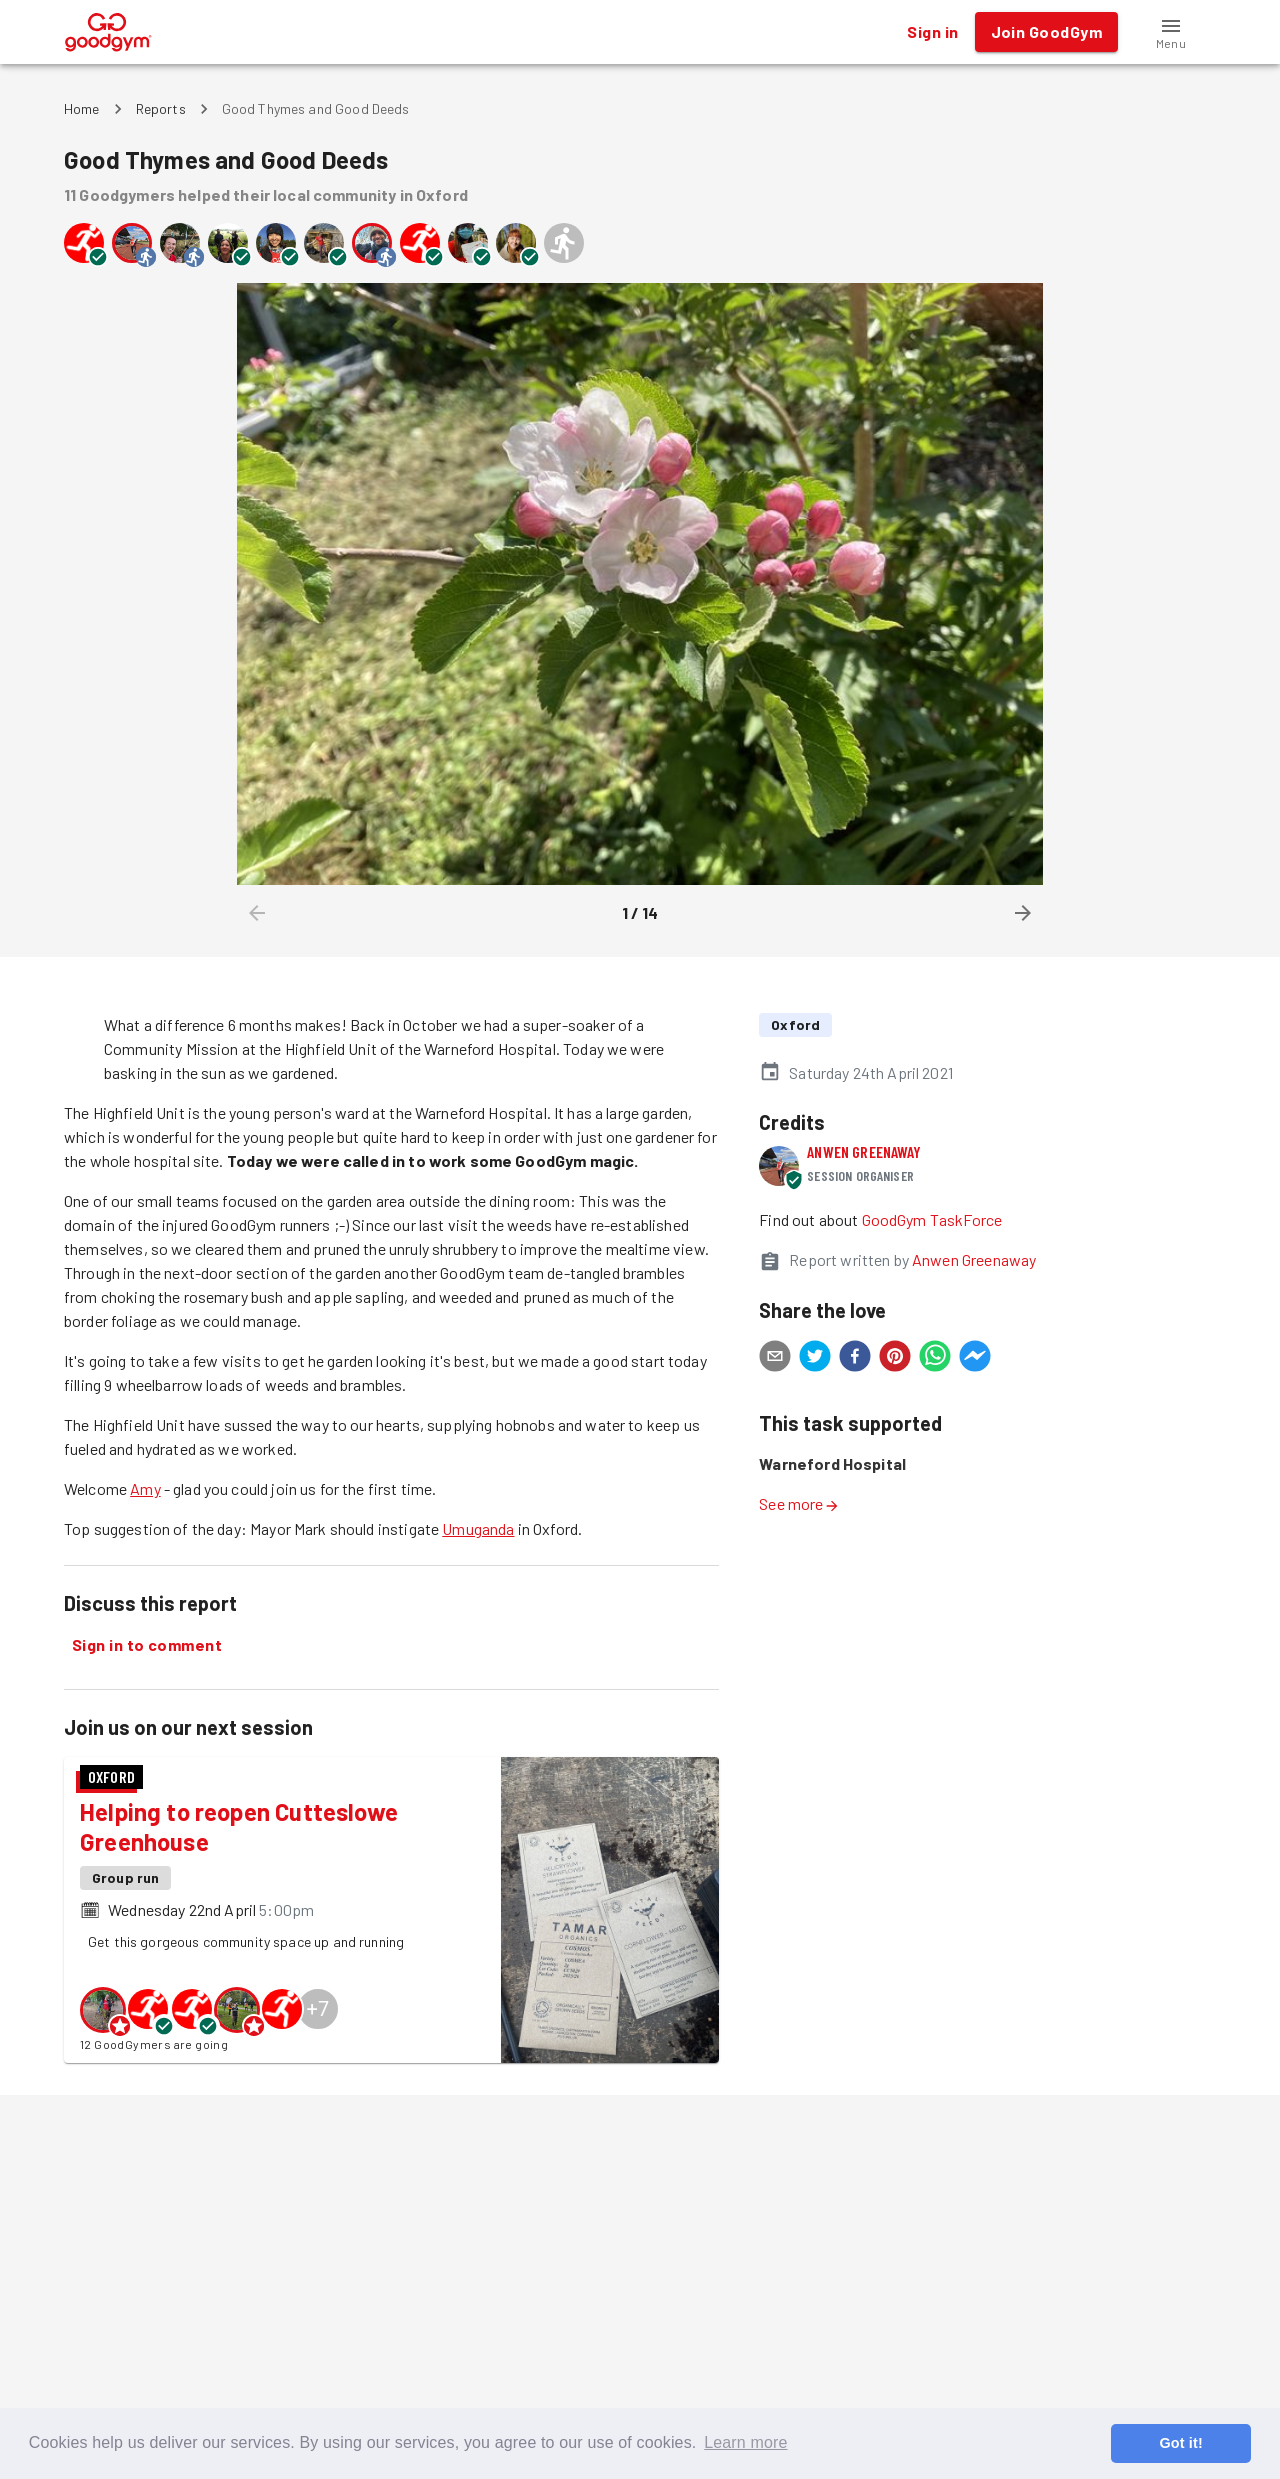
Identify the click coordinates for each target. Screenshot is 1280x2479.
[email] (775, 1359)
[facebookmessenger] (975, 1359)
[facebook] (855, 1359)
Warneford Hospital (832, 1463)
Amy (145, 1488)
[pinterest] (895, 1359)
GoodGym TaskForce (932, 1219)
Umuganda (478, 1528)
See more (799, 1503)
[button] (1171, 32)
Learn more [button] (745, 2442)
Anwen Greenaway (864, 1151)
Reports (161, 108)
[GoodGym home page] (108, 29)
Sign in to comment (147, 1645)
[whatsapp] (935, 1359)
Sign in (932, 32)
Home (82, 108)
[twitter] (815, 1359)
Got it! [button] (1180, 2443)
